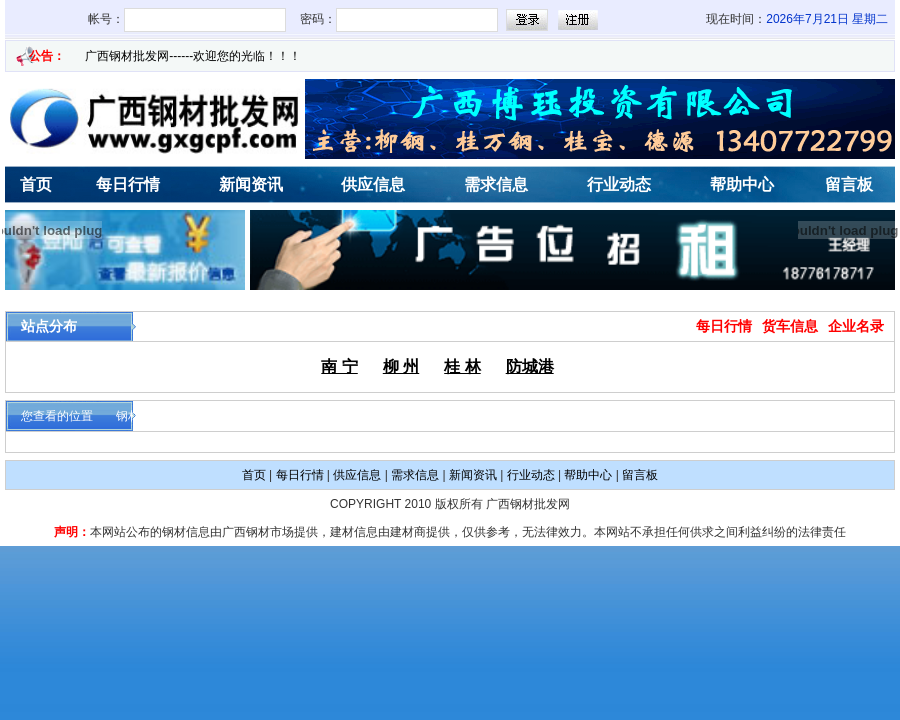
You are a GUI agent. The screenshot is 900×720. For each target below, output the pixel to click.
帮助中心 (742, 184)
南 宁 (339, 366)
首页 (254, 475)
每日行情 (128, 184)
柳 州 (401, 366)
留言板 (640, 475)
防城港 (530, 366)
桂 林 (462, 366)
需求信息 (496, 184)
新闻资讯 (251, 184)
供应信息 (373, 184)
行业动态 (619, 184)
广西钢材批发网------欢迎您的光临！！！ (193, 56)
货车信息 (790, 326)
